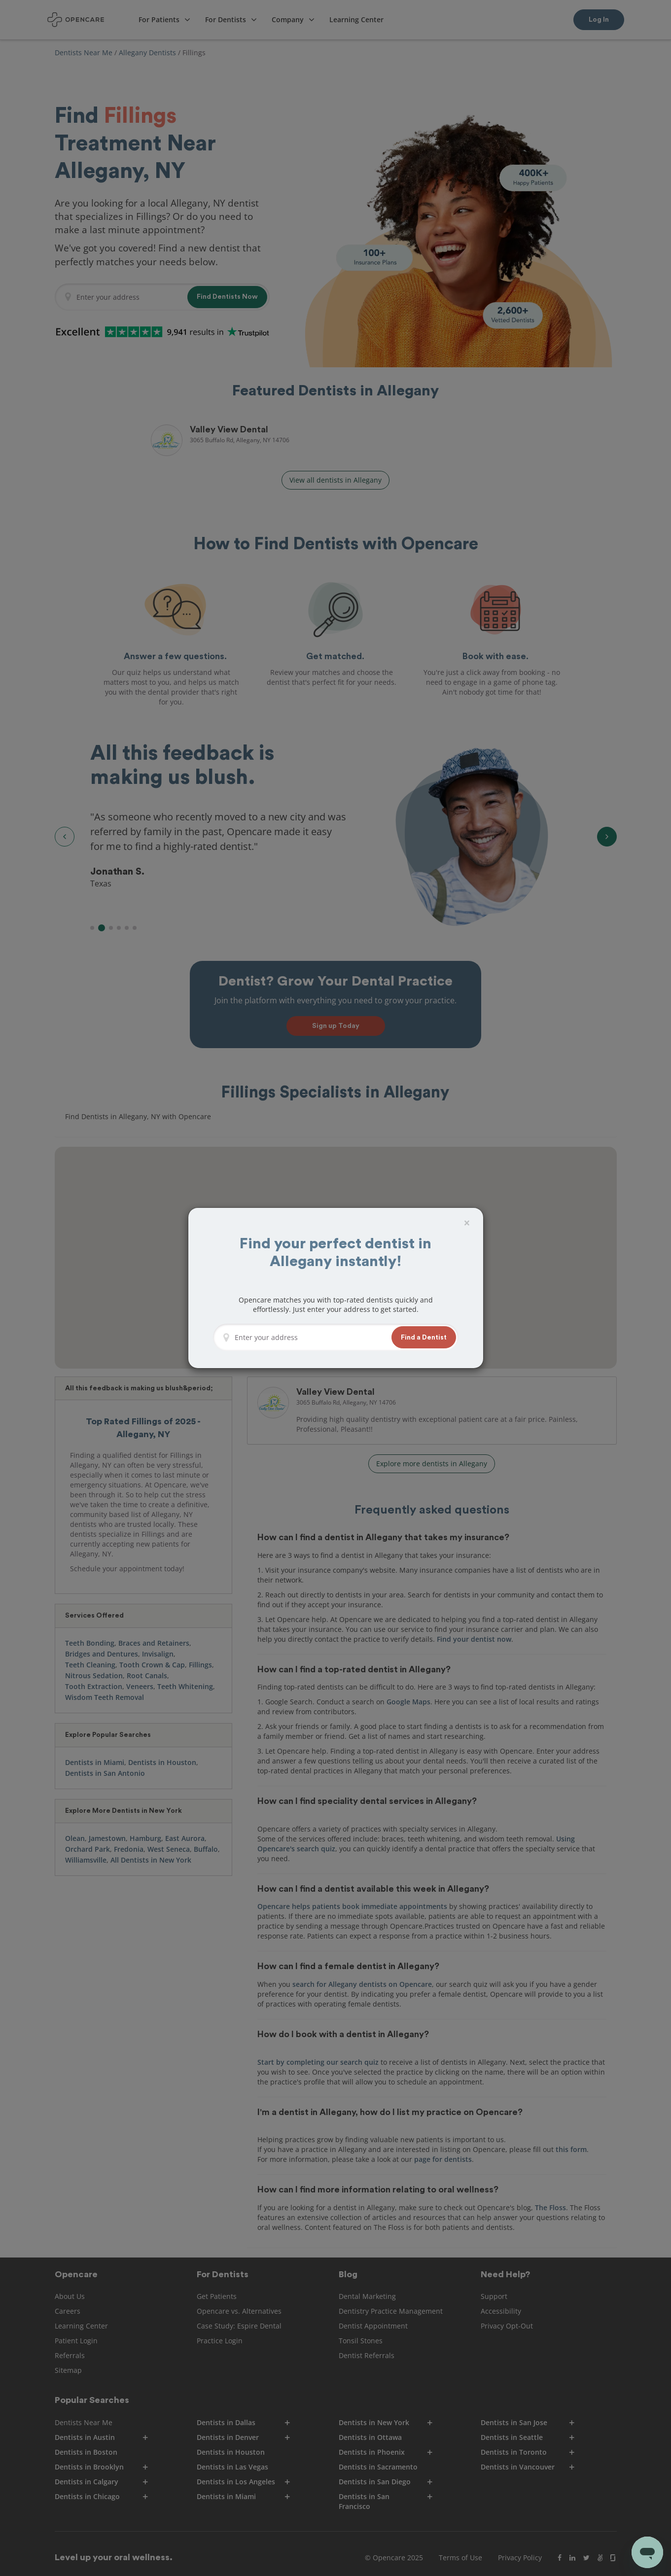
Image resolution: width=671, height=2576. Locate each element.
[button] (423, 1337)
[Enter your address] (310, 1337)
